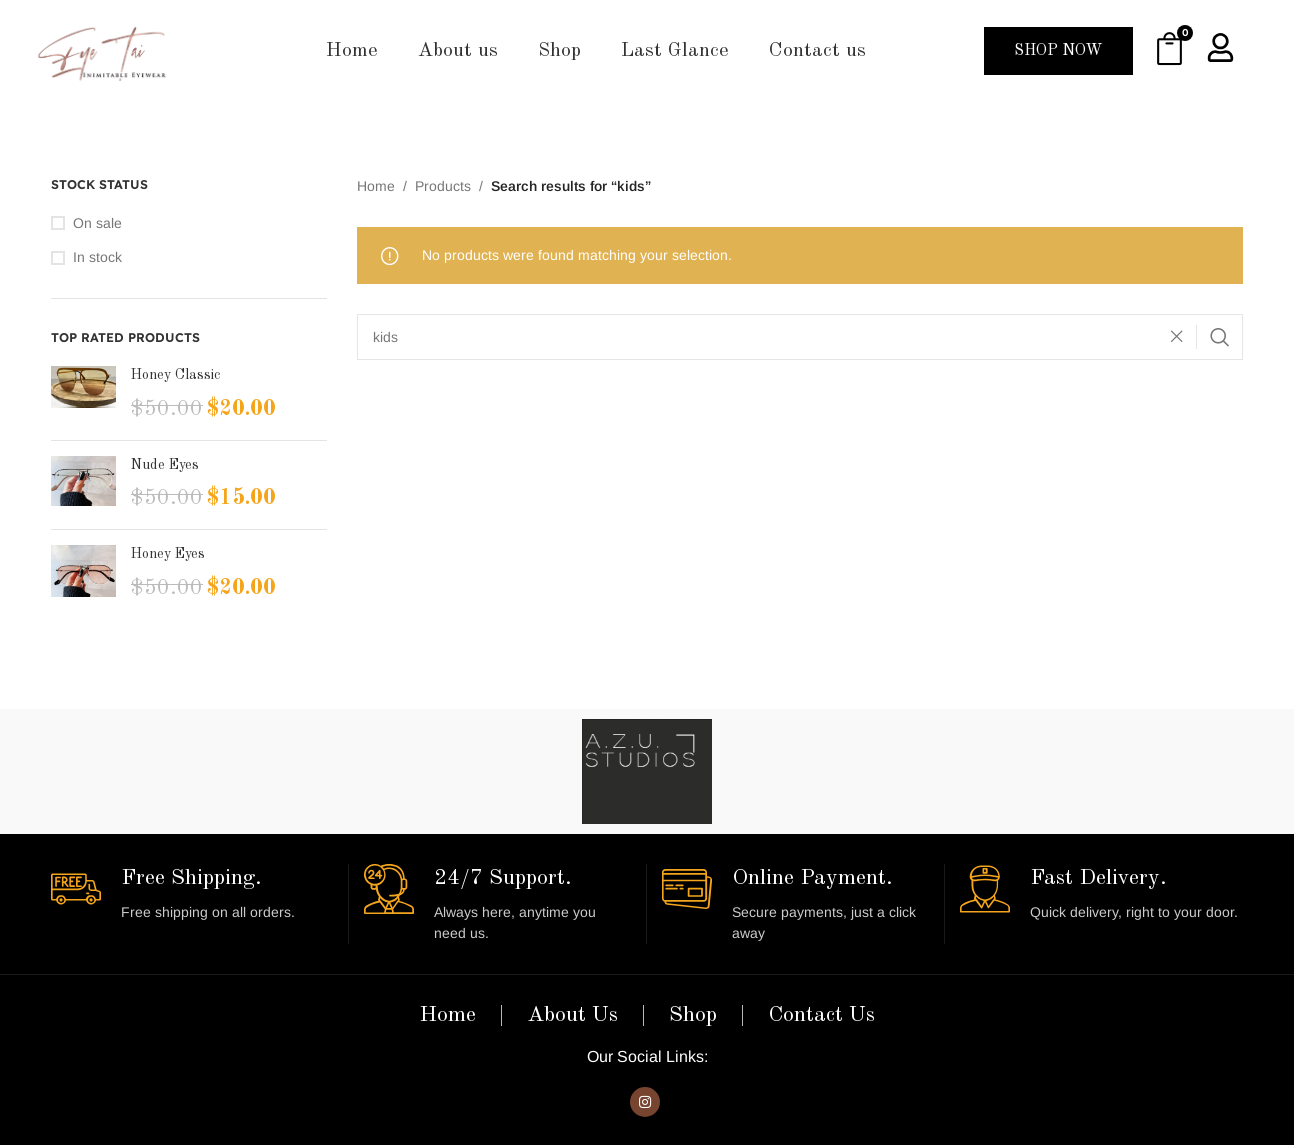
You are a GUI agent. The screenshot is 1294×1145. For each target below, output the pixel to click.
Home (352, 51)
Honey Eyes (168, 554)
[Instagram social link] (645, 1102)
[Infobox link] (192, 894)
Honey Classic (175, 375)
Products (443, 186)
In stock (97, 257)
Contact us (817, 51)
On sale (97, 223)
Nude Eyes (165, 465)
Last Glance (675, 51)
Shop (559, 51)
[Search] (800, 337)
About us (458, 51)
